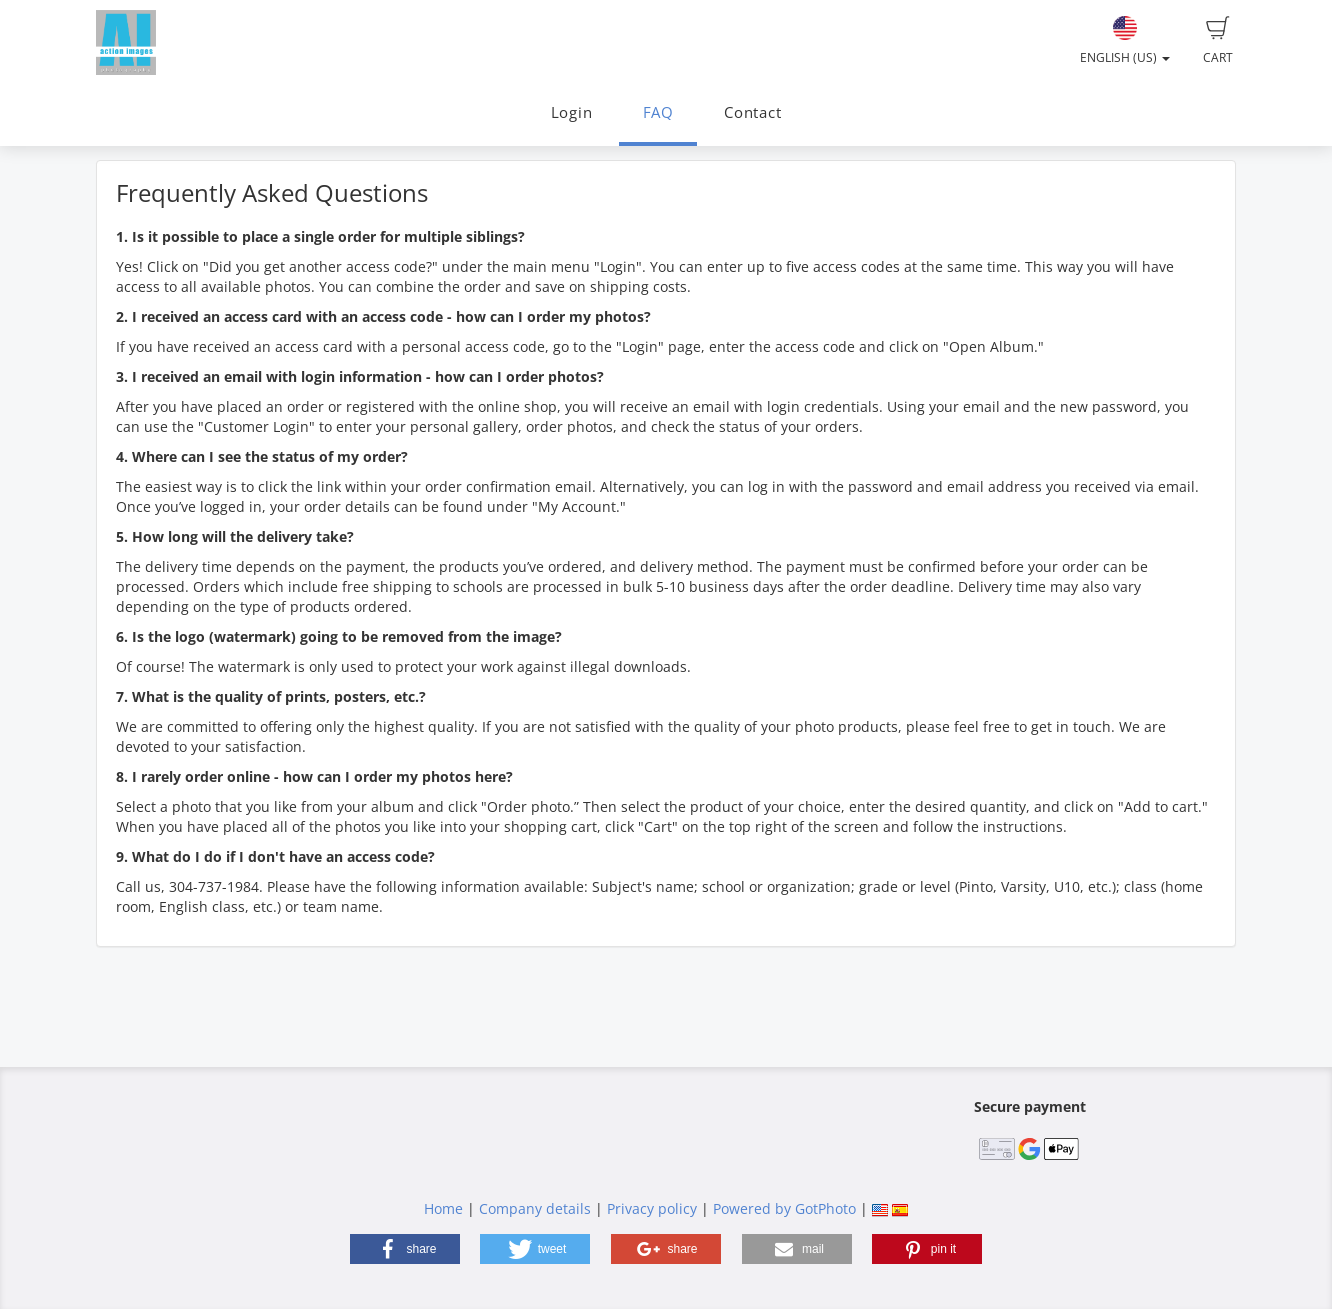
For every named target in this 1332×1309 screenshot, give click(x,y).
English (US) (1125, 41)
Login (572, 112)
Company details (535, 1208)
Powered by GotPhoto (784, 1208)
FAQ (658, 112)
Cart (1218, 41)
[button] (405, 1249)
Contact (752, 112)
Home (443, 1208)
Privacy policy (652, 1208)
